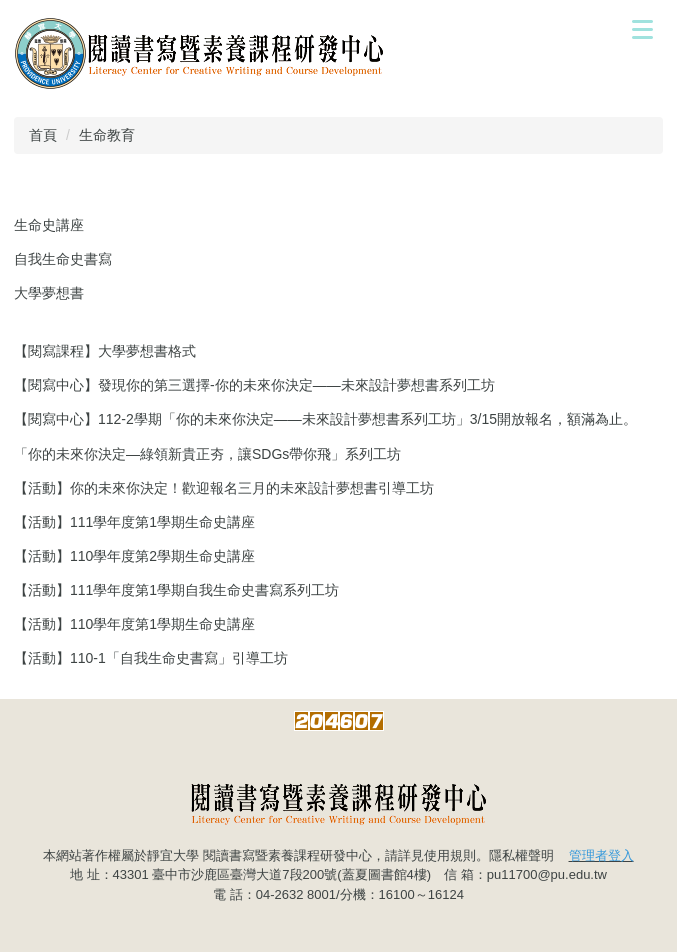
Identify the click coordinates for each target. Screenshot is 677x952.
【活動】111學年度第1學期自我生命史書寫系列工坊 (176, 590)
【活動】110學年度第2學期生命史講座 (134, 556)
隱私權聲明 (521, 855)
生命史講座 (49, 225)
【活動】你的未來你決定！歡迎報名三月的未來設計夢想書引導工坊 (224, 488)
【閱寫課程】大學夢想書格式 (105, 351)
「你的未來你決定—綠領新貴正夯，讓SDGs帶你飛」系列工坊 (207, 454)
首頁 (43, 135)
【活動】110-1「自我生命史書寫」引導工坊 (151, 658)
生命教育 (107, 135)
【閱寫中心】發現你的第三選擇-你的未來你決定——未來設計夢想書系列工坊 (254, 385)
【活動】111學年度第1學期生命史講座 (134, 522)
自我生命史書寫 (63, 259)
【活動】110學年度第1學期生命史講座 (134, 624)
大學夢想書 (49, 293)
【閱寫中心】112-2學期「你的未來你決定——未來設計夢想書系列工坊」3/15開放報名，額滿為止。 (325, 419)
